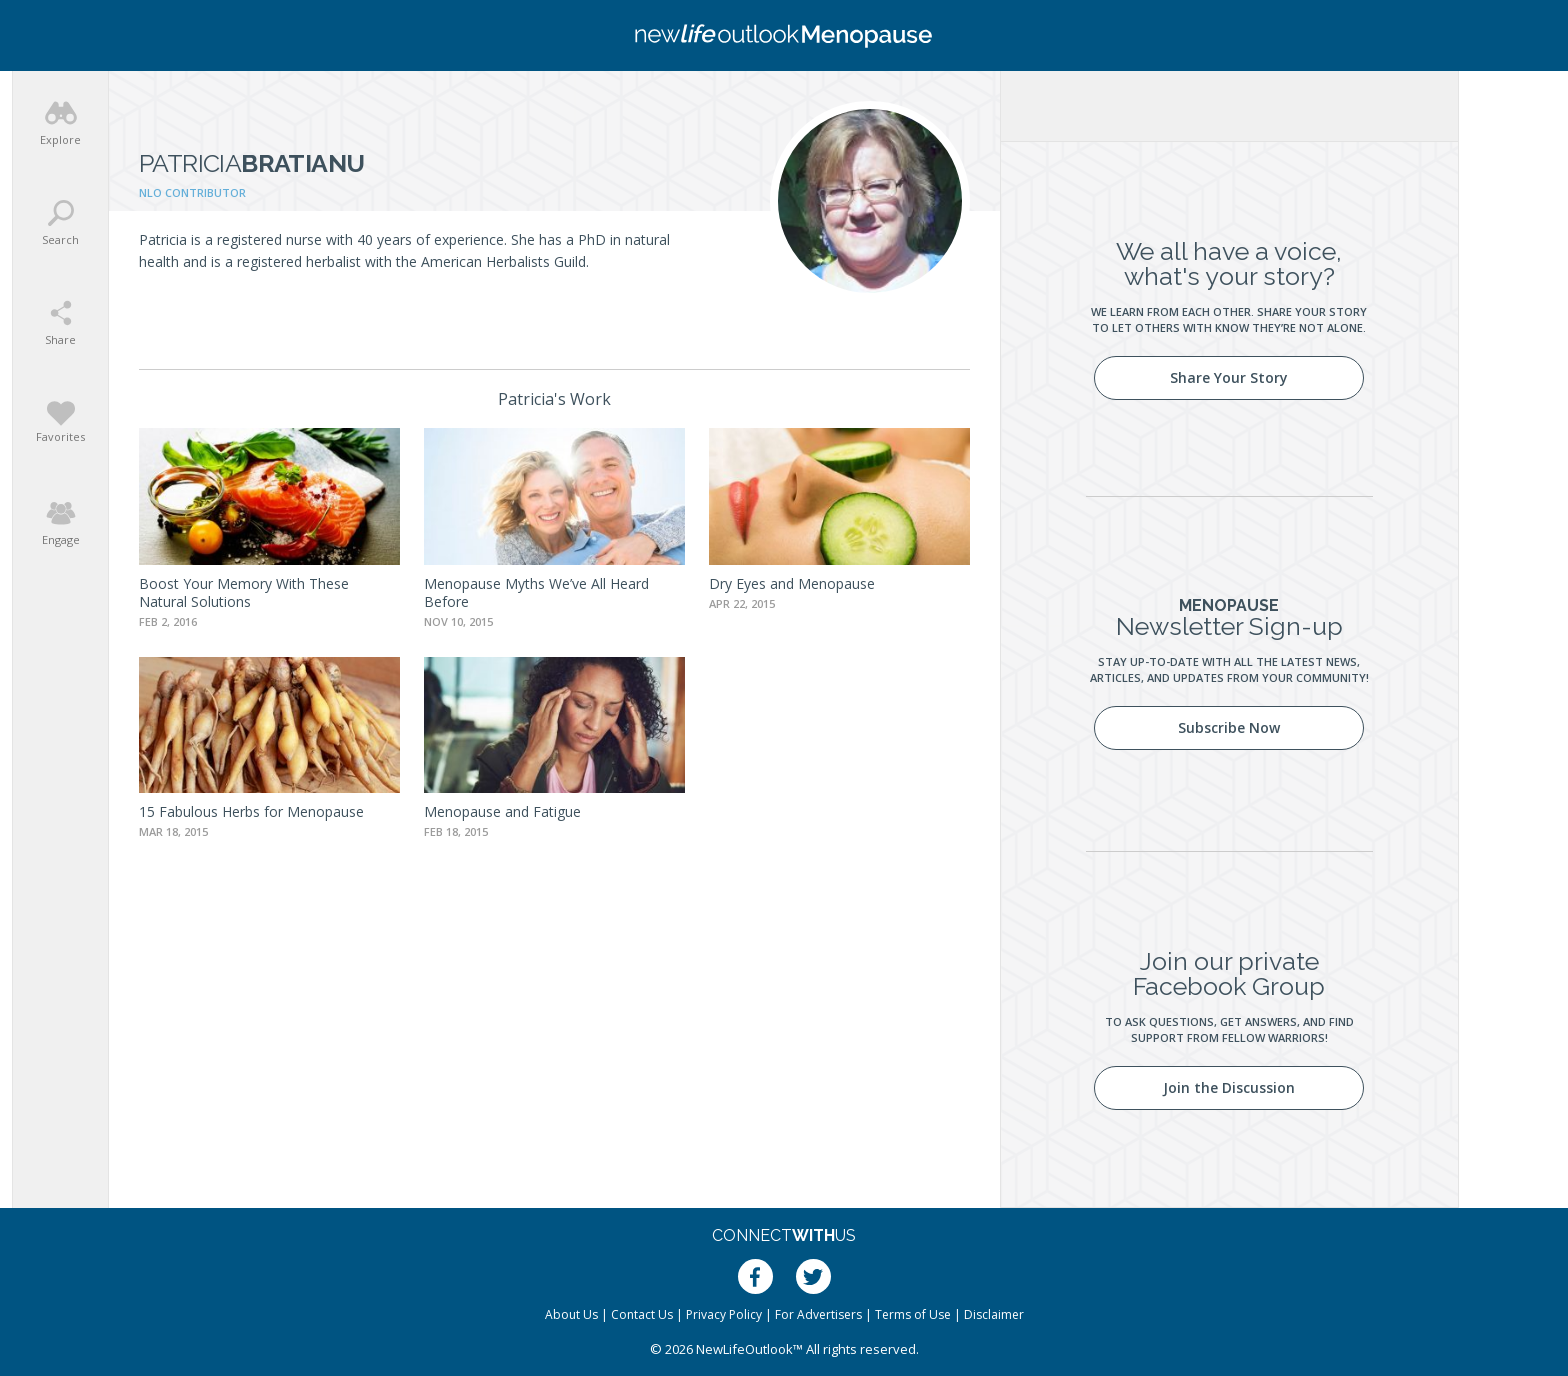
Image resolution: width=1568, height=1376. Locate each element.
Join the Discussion (1229, 1087)
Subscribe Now (1229, 727)
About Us (571, 1314)
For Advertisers (818, 1314)
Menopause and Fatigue (502, 811)
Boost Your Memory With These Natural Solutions (244, 592)
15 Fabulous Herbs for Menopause (251, 811)
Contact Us (642, 1314)
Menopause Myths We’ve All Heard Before (536, 592)
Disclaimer (994, 1314)
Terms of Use (913, 1314)
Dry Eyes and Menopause (792, 583)
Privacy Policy (724, 1314)
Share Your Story (1229, 377)
